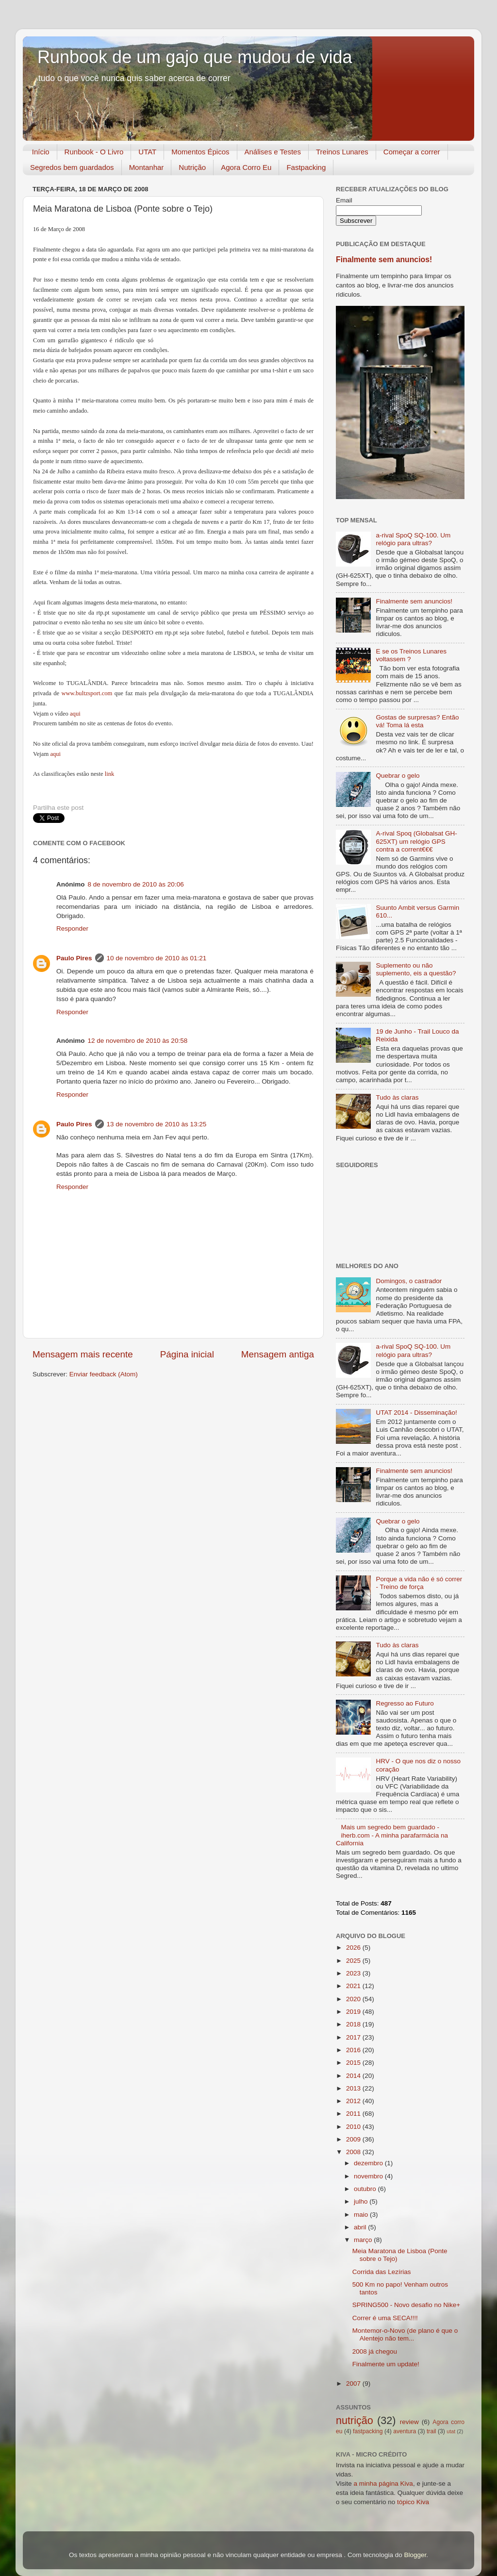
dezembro (369, 2163)
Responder (72, 928)
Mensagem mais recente (83, 1354)
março (364, 2239)
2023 (354, 1973)
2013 (354, 2088)
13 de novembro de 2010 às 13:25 (157, 1124)
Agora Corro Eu (246, 167)
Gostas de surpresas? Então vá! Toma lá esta (417, 721)
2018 (354, 2024)
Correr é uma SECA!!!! (385, 2318)
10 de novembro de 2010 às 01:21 (157, 958)
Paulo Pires (74, 958)
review (409, 2421)
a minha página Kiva (383, 2483)
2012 (354, 2101)
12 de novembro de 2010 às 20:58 (138, 1040)
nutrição (354, 2420)
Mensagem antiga (277, 1354)
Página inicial (187, 1354)
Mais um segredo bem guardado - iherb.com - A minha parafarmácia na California (392, 1834)
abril (361, 2227)
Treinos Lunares (342, 152)
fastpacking (367, 2431)
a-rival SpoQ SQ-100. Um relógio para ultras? (413, 539)
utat (451, 2431)
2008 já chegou (374, 2351)
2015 (354, 2062)
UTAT (147, 152)
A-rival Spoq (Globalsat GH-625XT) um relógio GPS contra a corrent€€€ (416, 841)
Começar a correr (411, 152)
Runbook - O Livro (94, 152)
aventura (404, 2431)
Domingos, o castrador (409, 1281)
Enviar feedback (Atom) (103, 1374)
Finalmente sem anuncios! (384, 259)
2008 (354, 2152)
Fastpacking (306, 167)
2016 (354, 2050)
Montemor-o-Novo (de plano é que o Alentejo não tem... (405, 2334)
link (110, 773)
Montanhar (146, 167)
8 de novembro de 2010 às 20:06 (136, 884)
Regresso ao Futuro (404, 1703)
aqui (75, 713)
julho (361, 2201)
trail (431, 2431)
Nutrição (192, 167)
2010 (354, 2126)
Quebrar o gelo (397, 775)
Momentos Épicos (200, 152)
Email (344, 200)
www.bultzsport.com (86, 693)
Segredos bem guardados (72, 167)
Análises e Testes (273, 152)
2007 (354, 2383)
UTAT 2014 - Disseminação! (416, 1412)
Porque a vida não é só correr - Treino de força (419, 1582)
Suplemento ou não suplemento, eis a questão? (416, 969)
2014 (354, 2075)
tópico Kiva (413, 2502)
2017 (354, 2037)
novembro (369, 2176)
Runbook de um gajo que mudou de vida (194, 57)
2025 (354, 1960)
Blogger (415, 2555)
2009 (354, 2139)
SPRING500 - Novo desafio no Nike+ (406, 2304)
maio (362, 2214)
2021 (354, 1986)
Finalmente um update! (385, 2364)
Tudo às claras (397, 1097)
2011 (354, 2113)
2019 (354, 2011)
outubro (366, 2188)
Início (41, 152)
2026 (354, 1947)
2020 (354, 1999)
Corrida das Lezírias (381, 2271)
